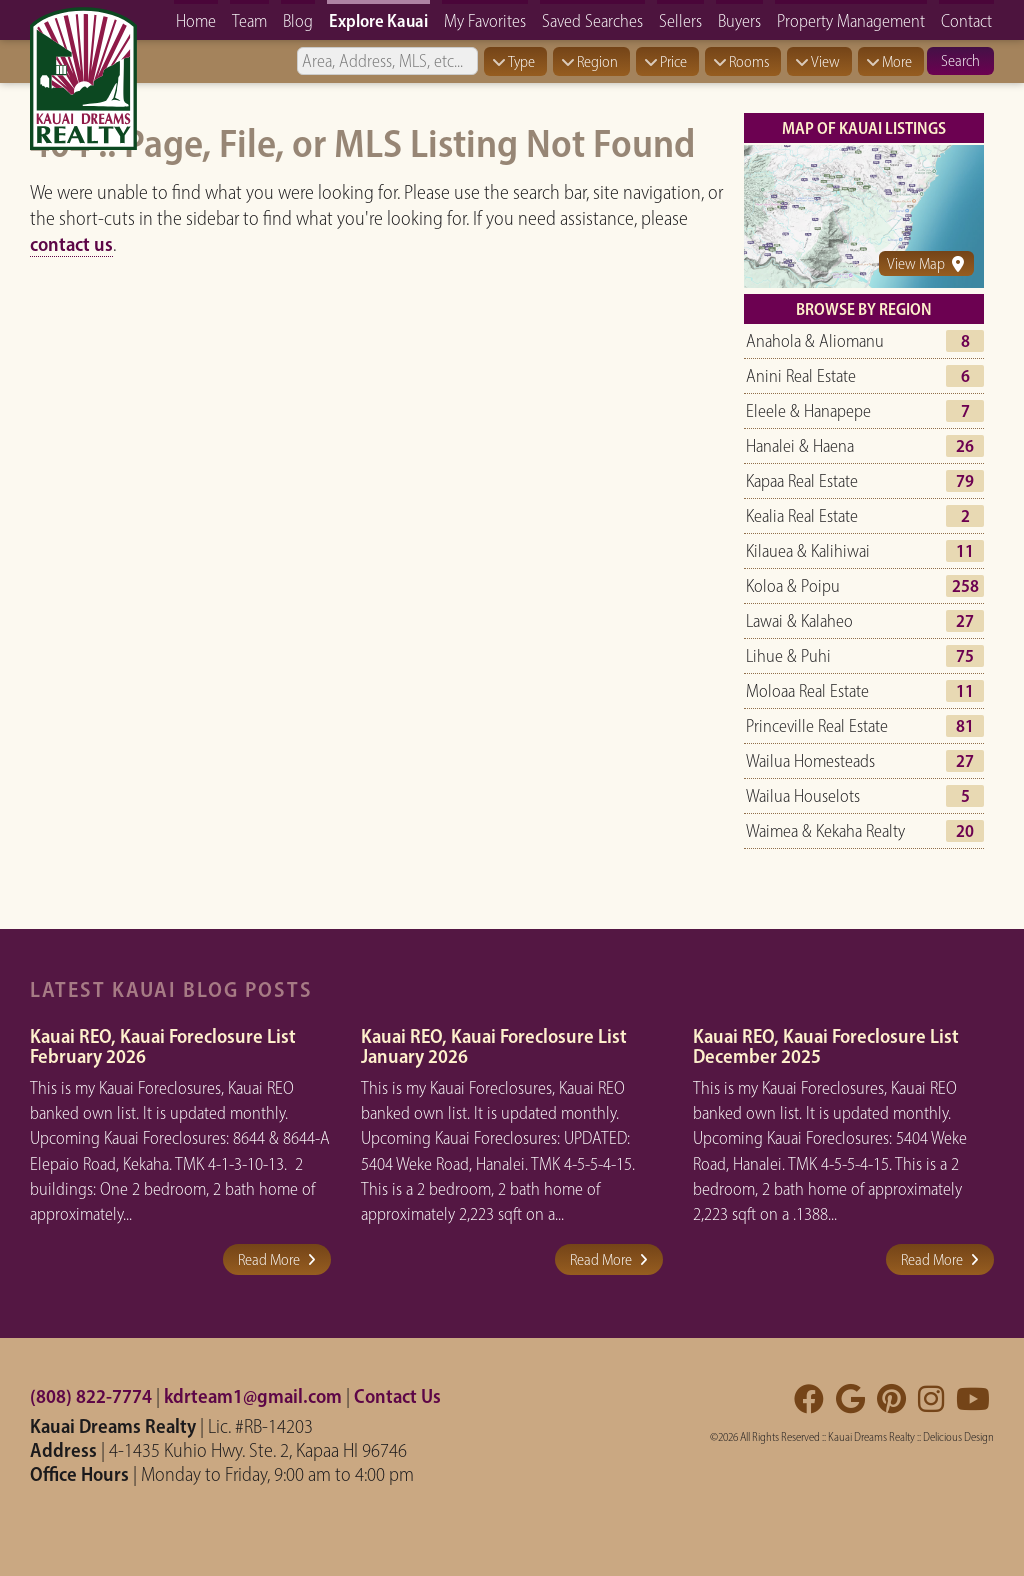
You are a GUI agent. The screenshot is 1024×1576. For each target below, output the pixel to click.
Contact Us (397, 1396)
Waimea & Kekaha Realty (825, 831)
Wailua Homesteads (810, 761)
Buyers (739, 20)
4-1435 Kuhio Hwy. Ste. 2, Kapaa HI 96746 (258, 1450)
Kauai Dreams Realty (871, 1437)
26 (965, 446)
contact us (71, 244)
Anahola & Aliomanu (815, 341)
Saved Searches (592, 20)
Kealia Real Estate (802, 516)
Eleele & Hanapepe (808, 411)
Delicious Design (958, 1437)
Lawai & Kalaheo (799, 621)
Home (196, 20)
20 (965, 831)
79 (965, 481)
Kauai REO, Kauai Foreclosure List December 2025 (826, 1046)
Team (249, 20)
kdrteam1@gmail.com (253, 1396)
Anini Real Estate (801, 376)
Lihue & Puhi (788, 656)
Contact (966, 20)
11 (965, 551)
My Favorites (485, 20)
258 (965, 586)
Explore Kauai (378, 20)
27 (965, 621)
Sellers (680, 20)
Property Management (851, 20)
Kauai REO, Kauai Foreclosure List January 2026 (494, 1046)
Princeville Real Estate (817, 726)
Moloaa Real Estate (807, 691)
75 (965, 656)
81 (965, 726)
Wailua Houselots (803, 796)
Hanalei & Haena (800, 446)
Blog (298, 20)
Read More (277, 1259)
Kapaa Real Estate (802, 481)
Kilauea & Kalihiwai (808, 551)
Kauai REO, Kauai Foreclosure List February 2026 (163, 1046)
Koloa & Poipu (793, 586)
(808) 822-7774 (91, 1396)
